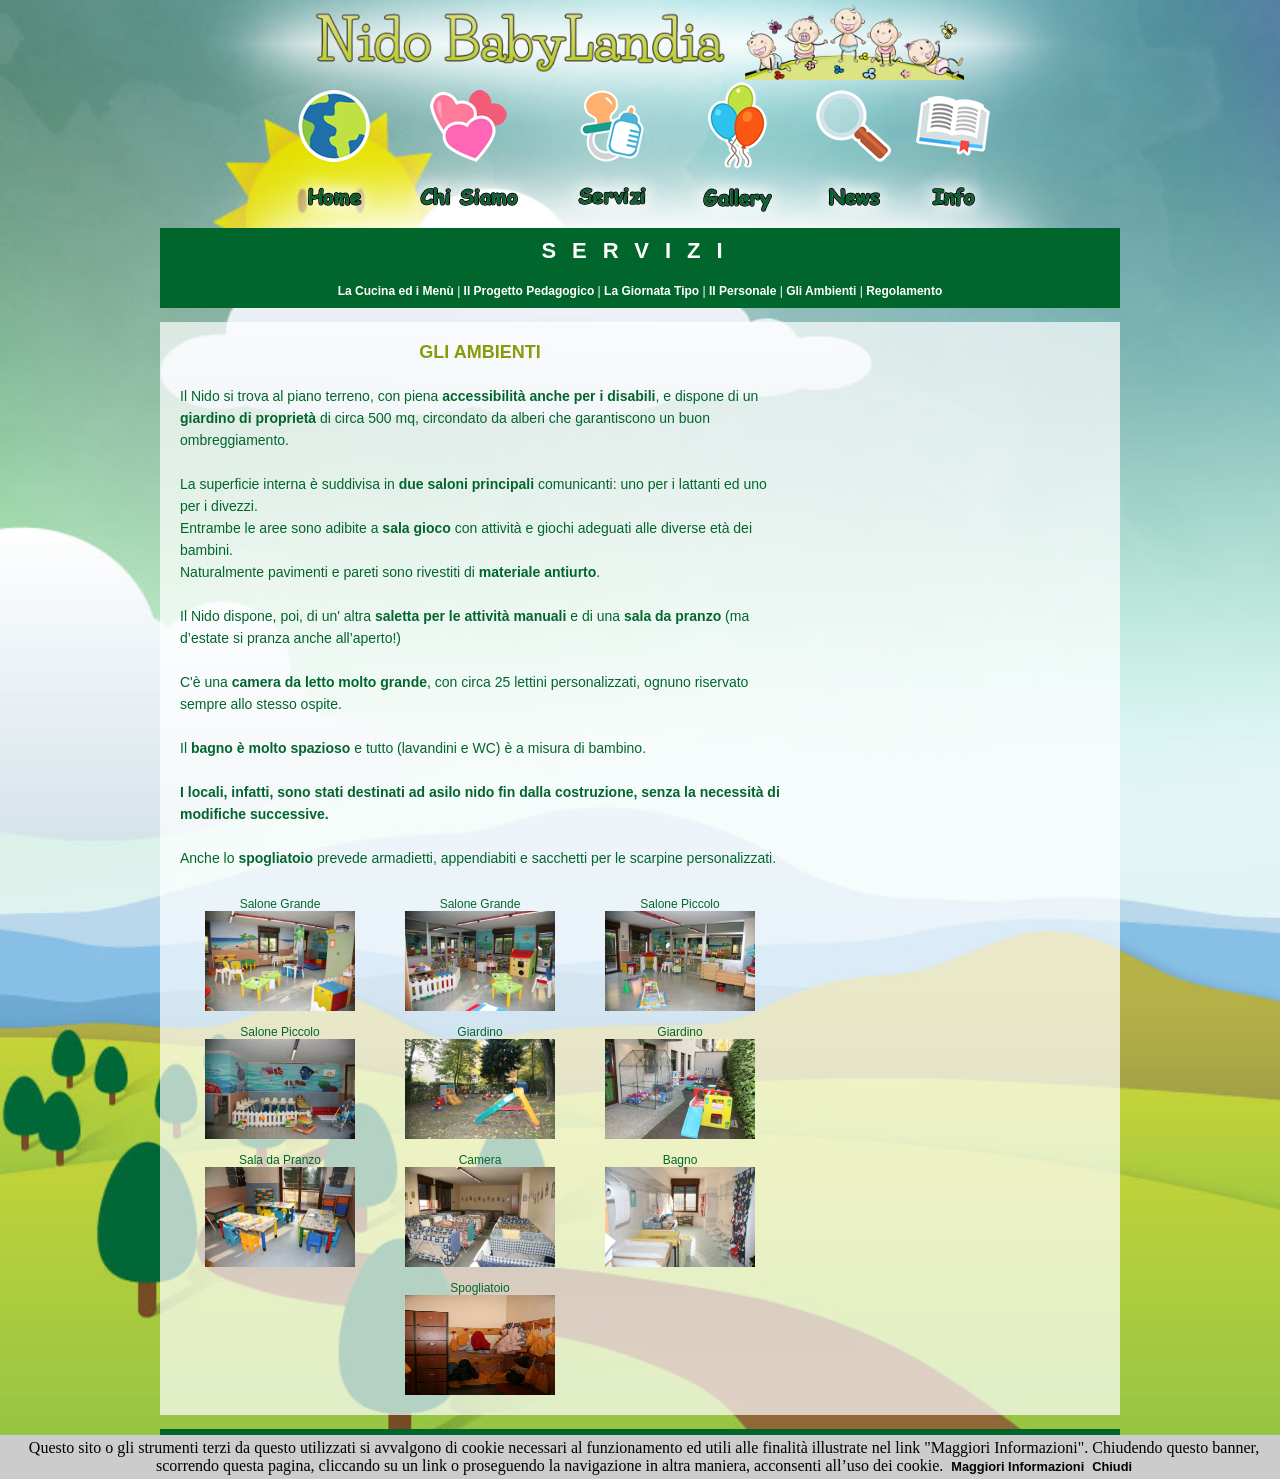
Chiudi (1112, 1466)
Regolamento (904, 291)
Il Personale (742, 291)
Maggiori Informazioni (1017, 1466)
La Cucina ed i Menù (396, 291)
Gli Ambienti (821, 291)
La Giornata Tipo (651, 291)
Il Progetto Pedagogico (529, 291)
